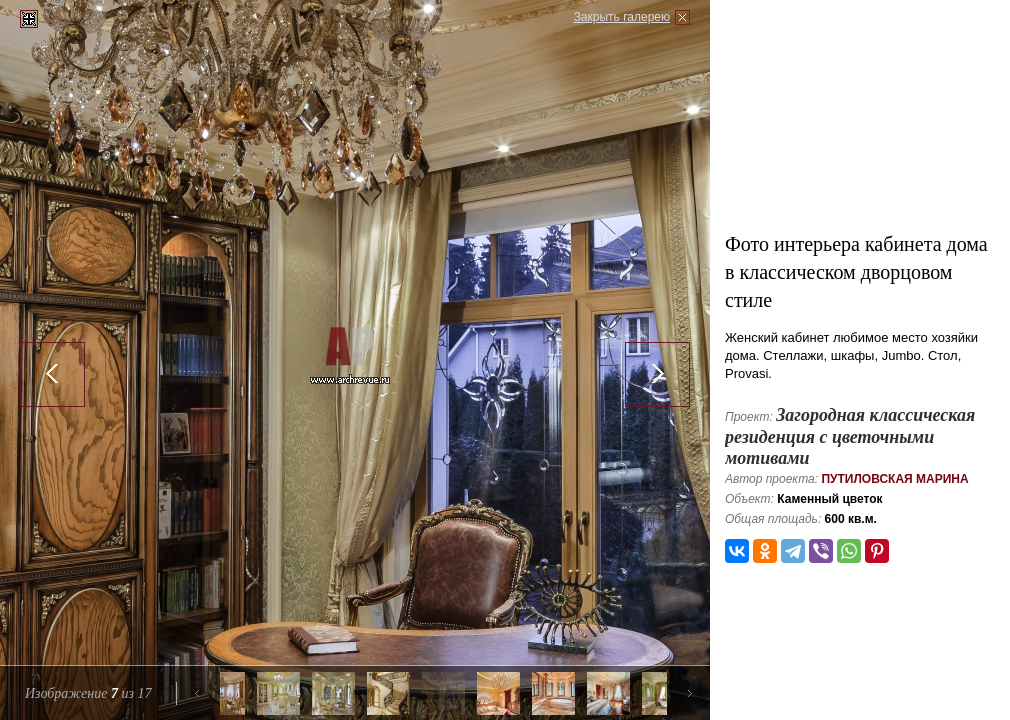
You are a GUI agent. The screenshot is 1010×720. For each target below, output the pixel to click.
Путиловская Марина (894, 479)
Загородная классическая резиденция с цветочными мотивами (850, 436)
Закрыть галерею (622, 17)
